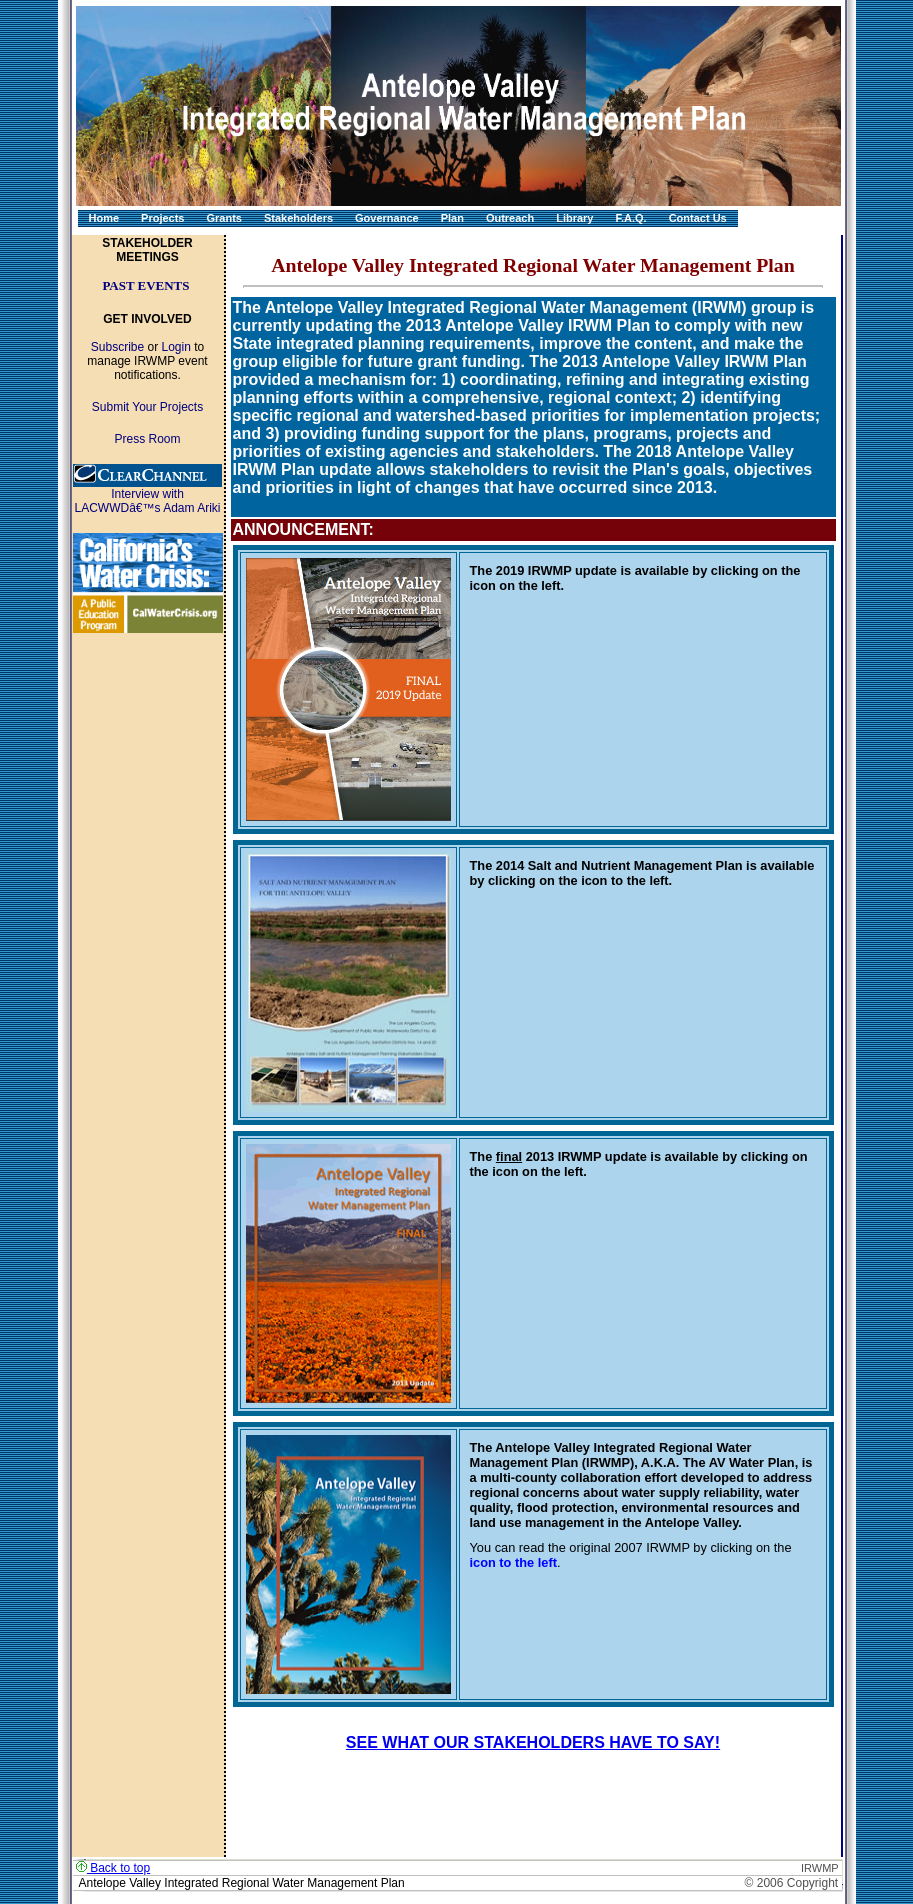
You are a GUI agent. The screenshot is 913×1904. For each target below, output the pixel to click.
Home (104, 218)
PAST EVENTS (145, 285)
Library (574, 218)
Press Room (147, 439)
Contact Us (698, 218)
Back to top (113, 1868)
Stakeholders (298, 218)
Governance (387, 218)
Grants (223, 218)
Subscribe (117, 347)
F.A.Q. (630, 218)
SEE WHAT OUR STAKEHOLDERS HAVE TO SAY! (533, 1742)
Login (176, 347)
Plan (452, 218)
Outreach (510, 218)
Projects (162, 218)
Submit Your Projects (147, 407)
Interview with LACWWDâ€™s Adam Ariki (147, 501)
